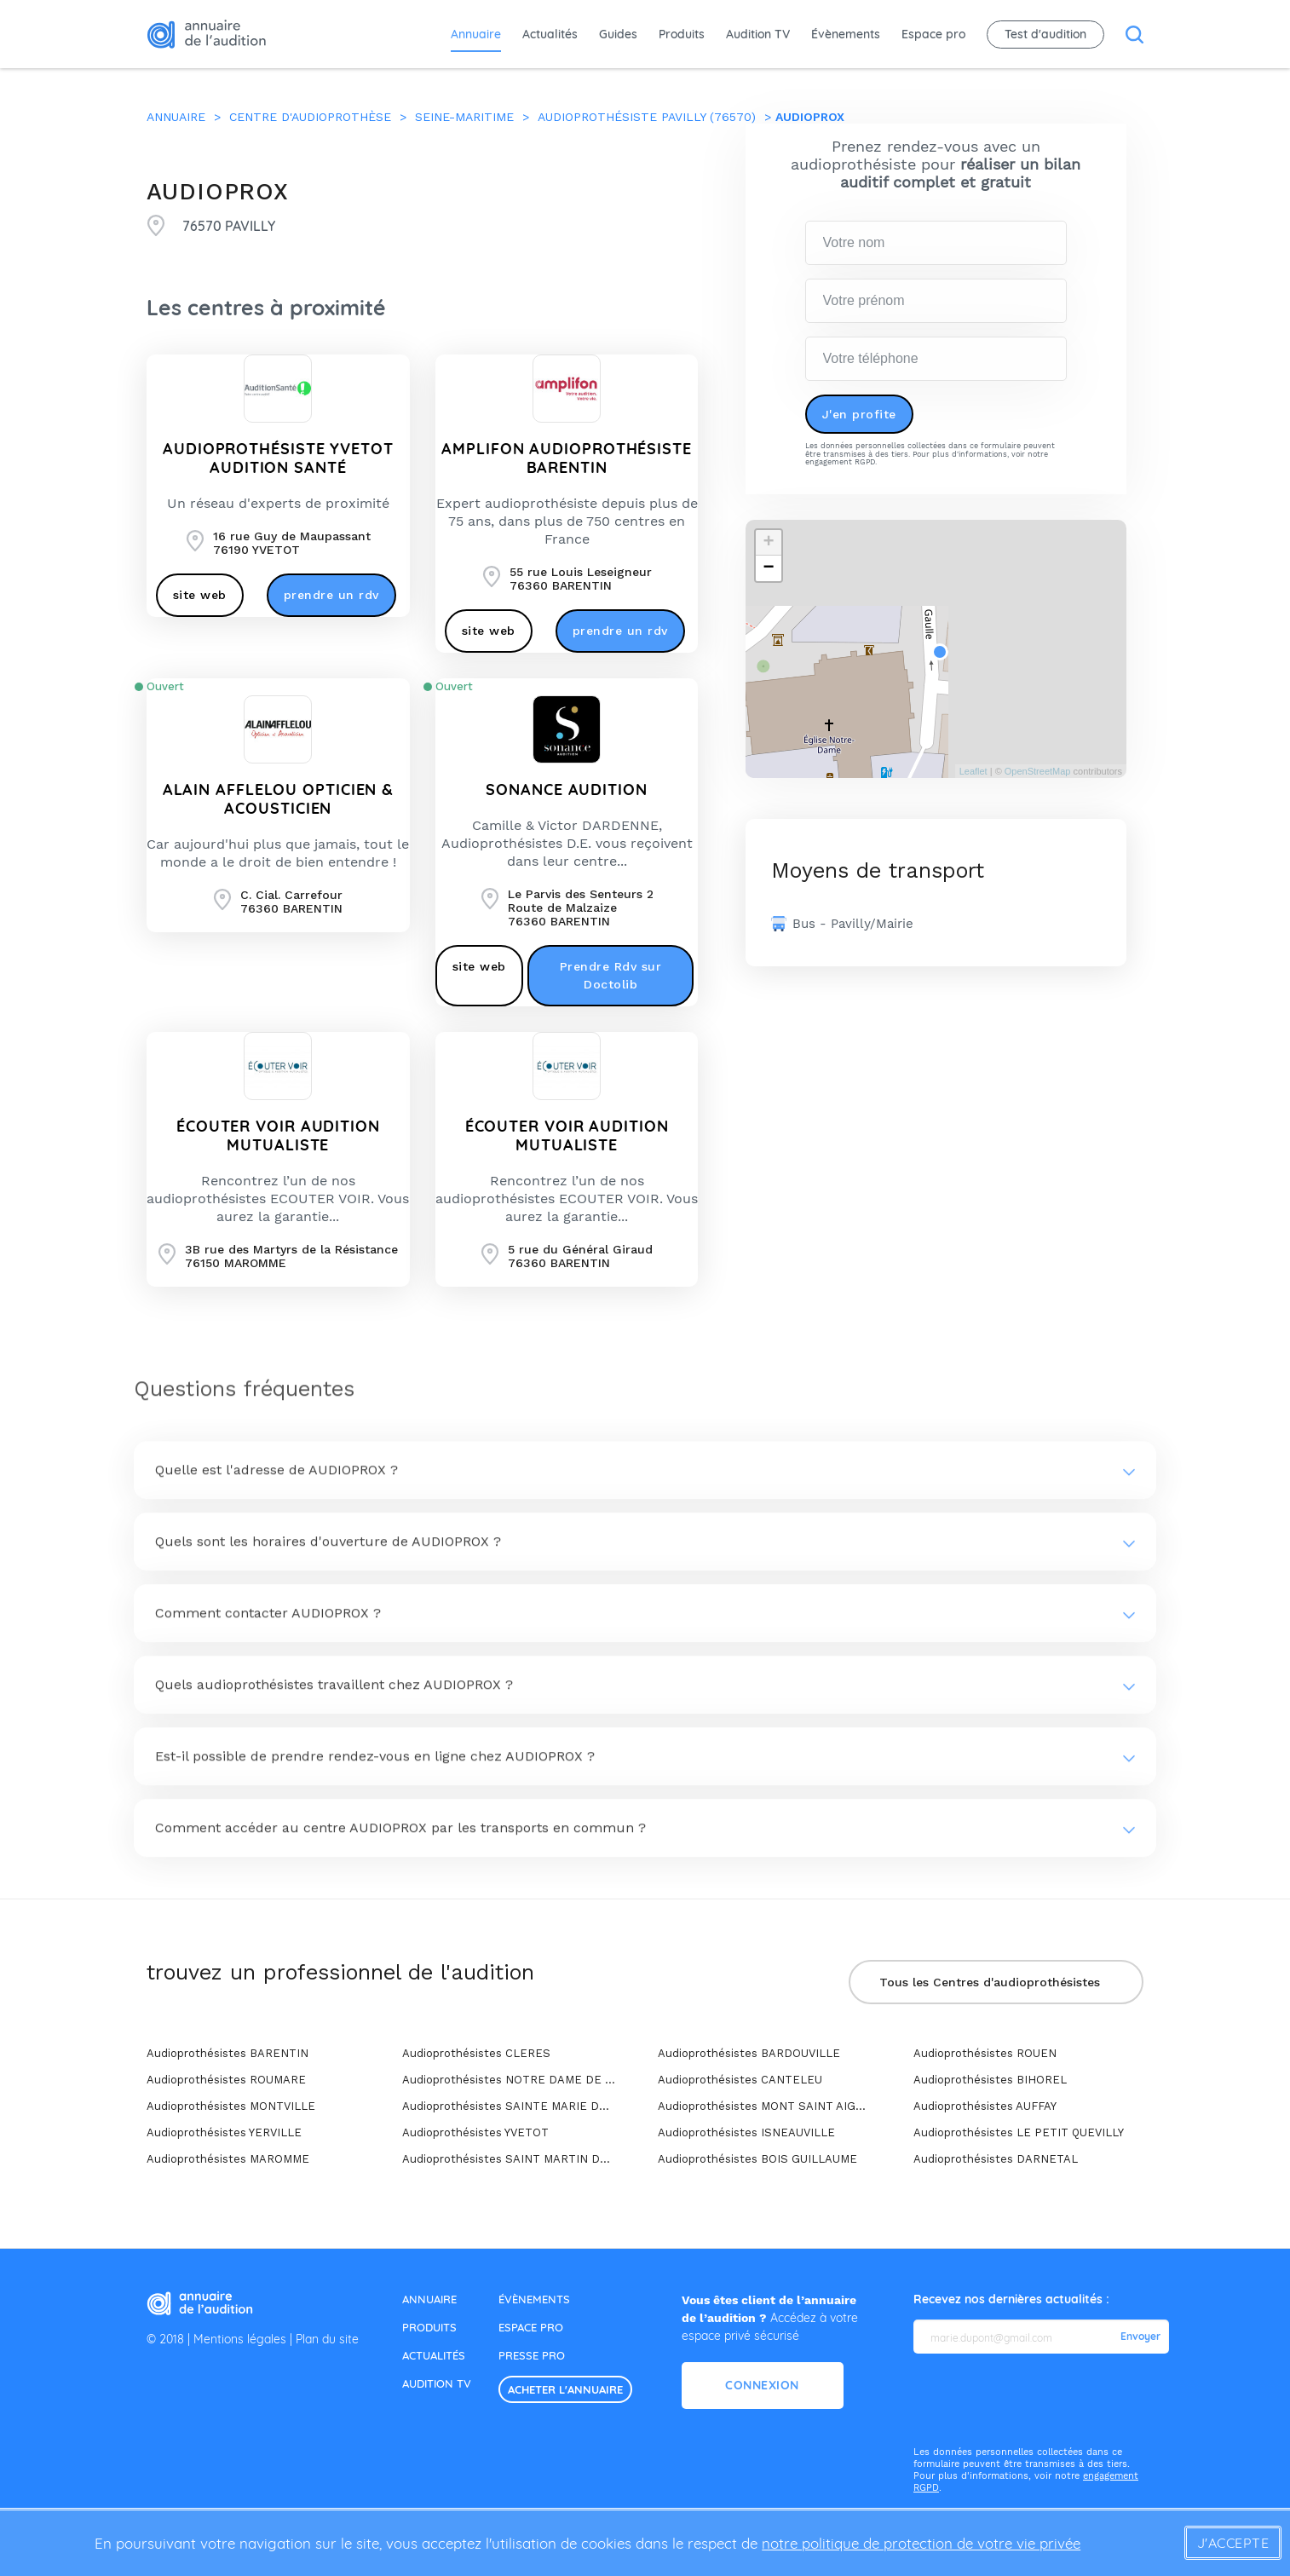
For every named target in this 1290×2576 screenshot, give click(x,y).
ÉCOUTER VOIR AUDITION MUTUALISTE (278, 1135)
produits (429, 2327)
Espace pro (933, 34)
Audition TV (758, 34)
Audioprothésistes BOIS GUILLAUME (757, 2158)
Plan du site (327, 2339)
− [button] (768, 568)
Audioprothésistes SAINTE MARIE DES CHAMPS (508, 2106)
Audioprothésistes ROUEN (985, 2053)
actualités (433, 2355)
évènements (534, 2299)
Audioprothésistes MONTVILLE (231, 2106)
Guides (618, 34)
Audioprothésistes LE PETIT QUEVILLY (1018, 2132)
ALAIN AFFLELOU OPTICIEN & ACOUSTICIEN (278, 799)
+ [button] (768, 543)
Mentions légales (239, 2339)
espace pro (530, 2327)
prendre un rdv (331, 595)
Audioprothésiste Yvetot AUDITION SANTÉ (278, 458)
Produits (682, 34)
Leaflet (973, 771)
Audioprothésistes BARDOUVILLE (749, 2053)
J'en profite (859, 414)
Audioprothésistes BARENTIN (227, 2053)
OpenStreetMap (1038, 771)
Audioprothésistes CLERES (476, 2053)
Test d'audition (1045, 34)
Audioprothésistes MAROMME (228, 2158)
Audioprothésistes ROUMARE (226, 2079)
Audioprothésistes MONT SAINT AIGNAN (764, 2106)
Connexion (762, 2385)
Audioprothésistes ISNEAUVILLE (746, 2132)
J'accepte (1233, 2542)
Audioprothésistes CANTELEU (740, 2079)
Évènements (845, 34)
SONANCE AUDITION (566, 789)
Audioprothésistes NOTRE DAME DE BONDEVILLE (508, 2079)
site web (200, 595)
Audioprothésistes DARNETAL (995, 2158)
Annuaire (476, 34)
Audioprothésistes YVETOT (475, 2132)
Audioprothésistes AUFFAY (985, 2106)
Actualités (550, 34)
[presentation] (1042, 2400)
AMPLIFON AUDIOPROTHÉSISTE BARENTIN (566, 458)
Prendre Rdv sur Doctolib (611, 975)
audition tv (436, 2383)
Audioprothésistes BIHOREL (990, 2079)
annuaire (429, 2299)
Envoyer (1140, 2337)
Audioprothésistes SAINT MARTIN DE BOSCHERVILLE (508, 2158)
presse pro (531, 2355)
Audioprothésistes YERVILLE (224, 2132)
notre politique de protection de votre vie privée (921, 2543)
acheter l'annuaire (565, 2389)
